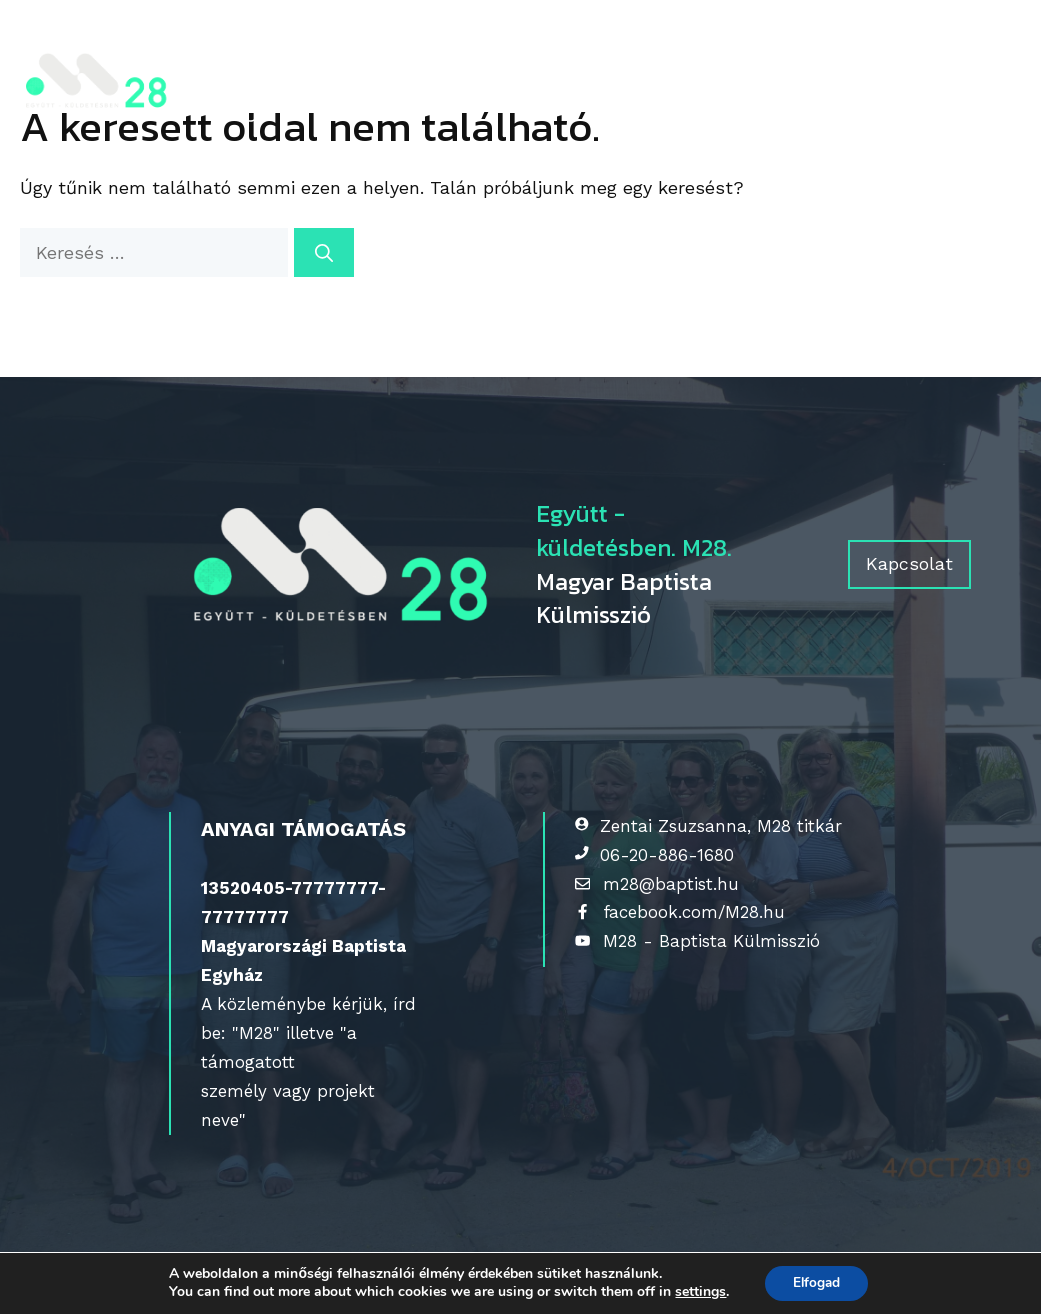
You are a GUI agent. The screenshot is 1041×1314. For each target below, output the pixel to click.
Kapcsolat (291, 82)
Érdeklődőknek (709, 47)
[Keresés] (324, 252)
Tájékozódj (893, 47)
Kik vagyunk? (325, 47)
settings (697, 1292)
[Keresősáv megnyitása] (252, 117)
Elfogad (816, 1282)
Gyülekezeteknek (503, 47)
